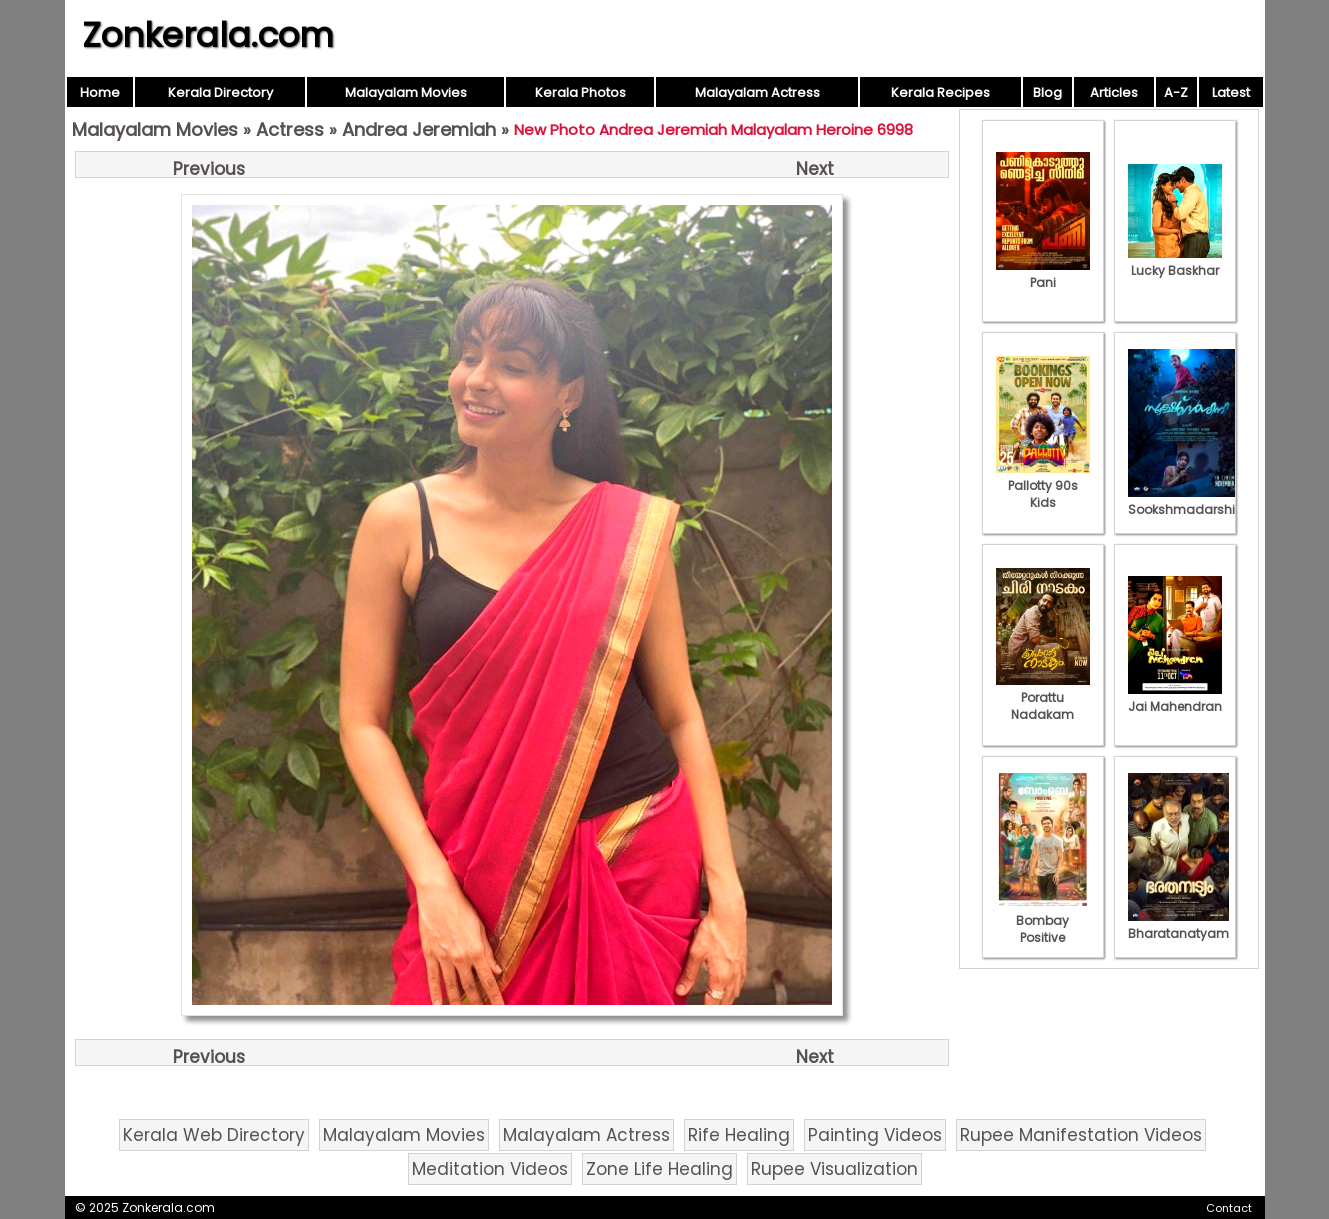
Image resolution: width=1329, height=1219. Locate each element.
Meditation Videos (490, 1169)
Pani (1043, 274)
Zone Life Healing (659, 1169)
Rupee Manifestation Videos (1081, 1135)
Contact (1229, 1208)
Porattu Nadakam (1043, 697)
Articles (1114, 92)
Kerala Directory (220, 92)
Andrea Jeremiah (419, 129)
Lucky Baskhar (1175, 262)
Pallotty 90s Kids (1043, 485)
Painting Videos (875, 1135)
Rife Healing (739, 1135)
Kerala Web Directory (214, 1135)
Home (100, 92)
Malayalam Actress (757, 92)
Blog (1047, 92)
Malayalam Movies (406, 92)
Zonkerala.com (208, 35)
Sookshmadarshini (1187, 501)
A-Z (1176, 92)
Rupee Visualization (834, 1169)
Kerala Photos (580, 92)
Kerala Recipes (940, 92)
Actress (290, 129)
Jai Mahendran (1175, 698)
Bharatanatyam (1178, 925)
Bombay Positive (1043, 920)
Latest (1231, 92)
